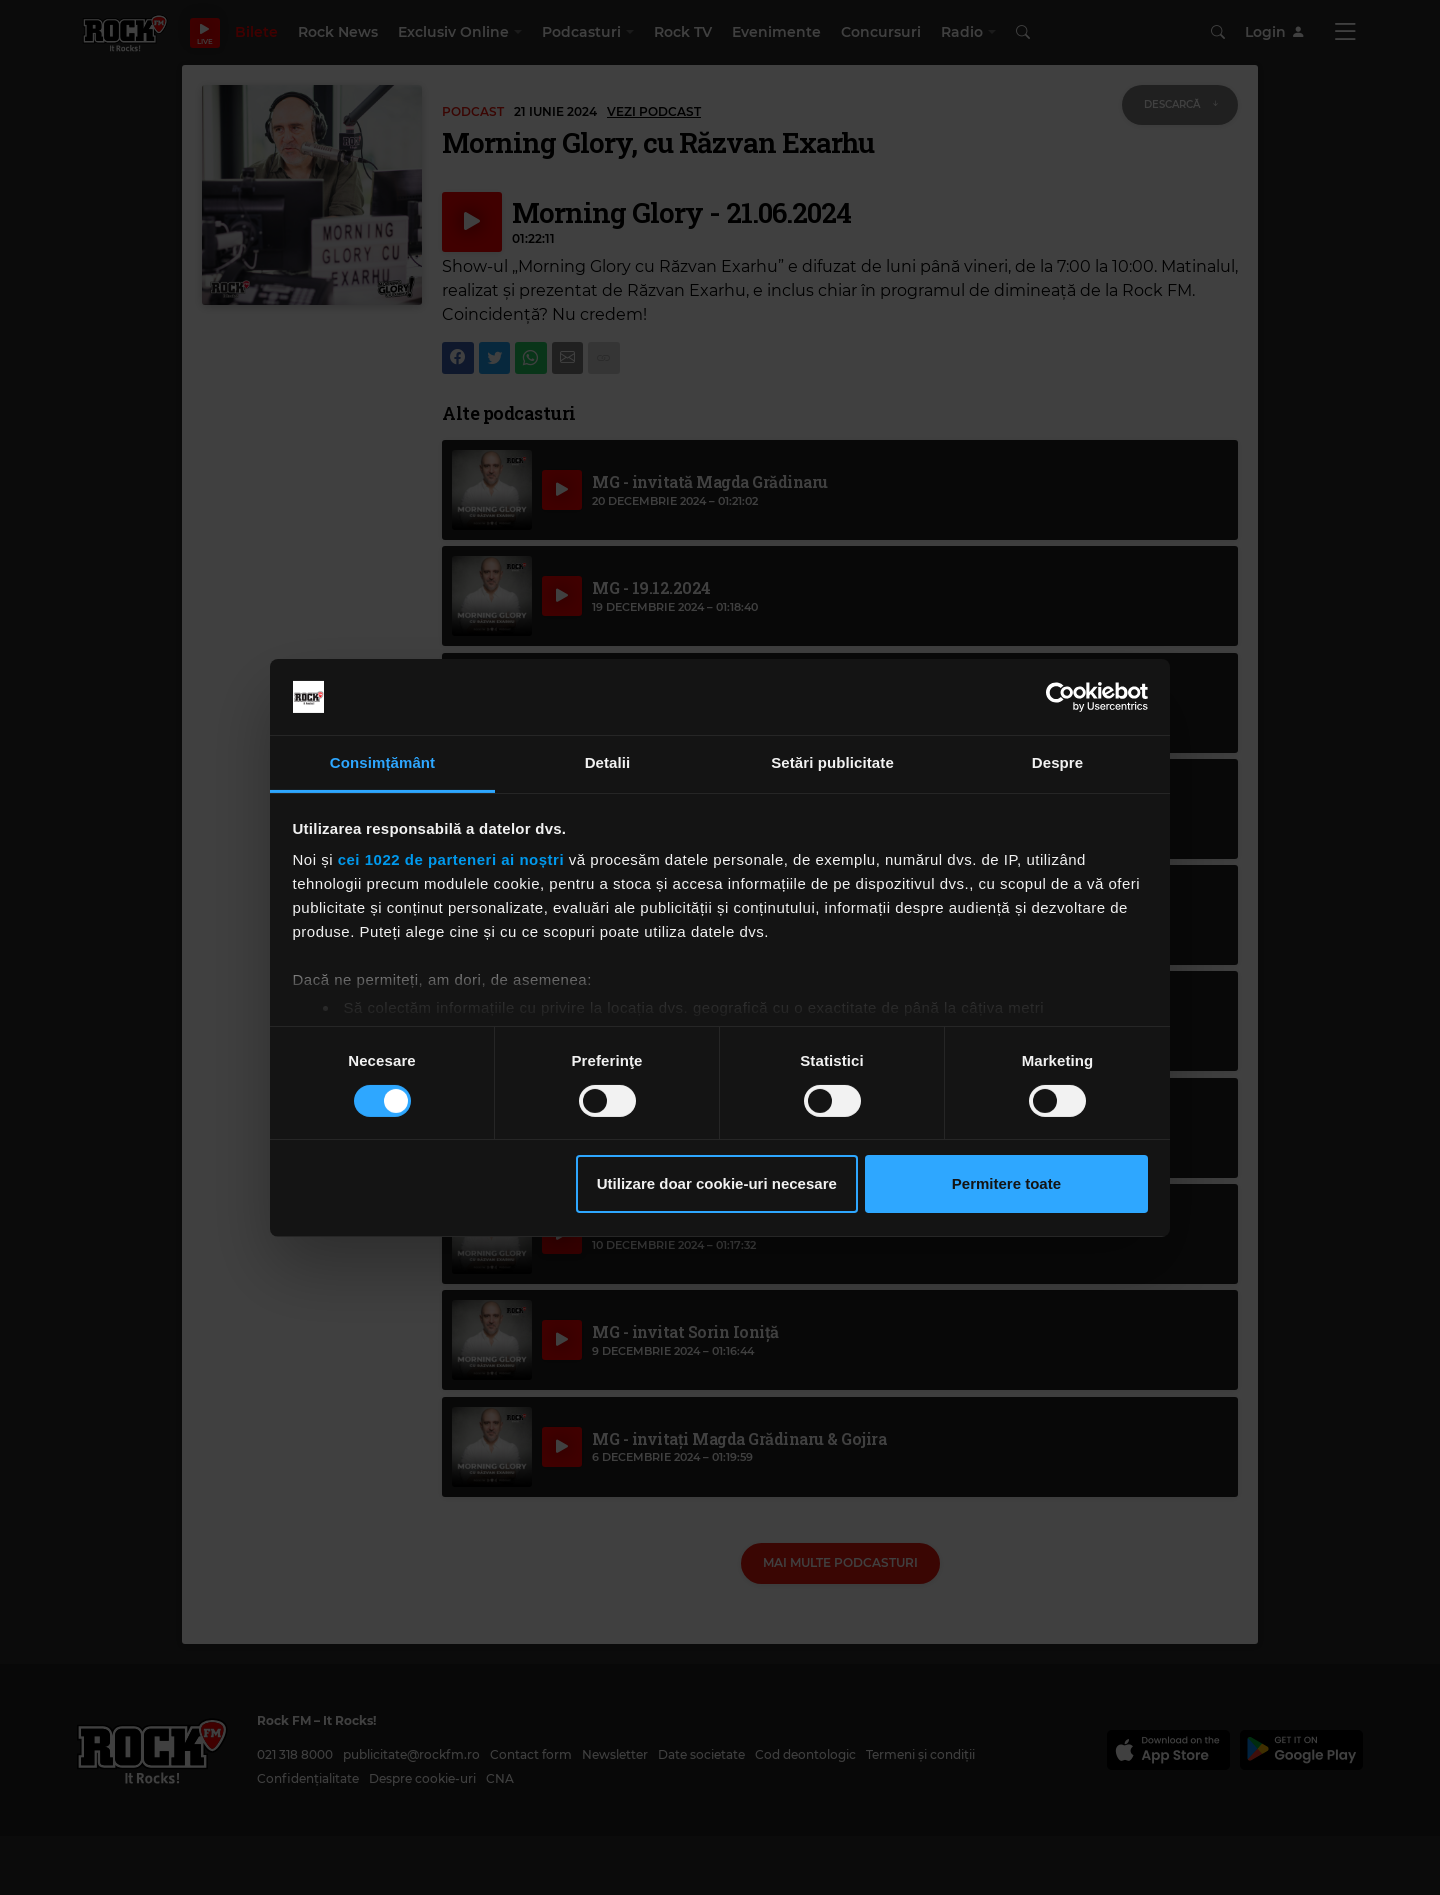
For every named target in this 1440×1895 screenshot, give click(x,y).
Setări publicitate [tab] (832, 762)
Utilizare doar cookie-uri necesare (717, 1183)
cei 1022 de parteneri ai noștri (451, 859)
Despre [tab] (1057, 762)
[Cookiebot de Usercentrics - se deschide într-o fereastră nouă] (1060, 697)
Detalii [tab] (608, 762)
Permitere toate (1006, 1183)
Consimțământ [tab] (382, 762)
